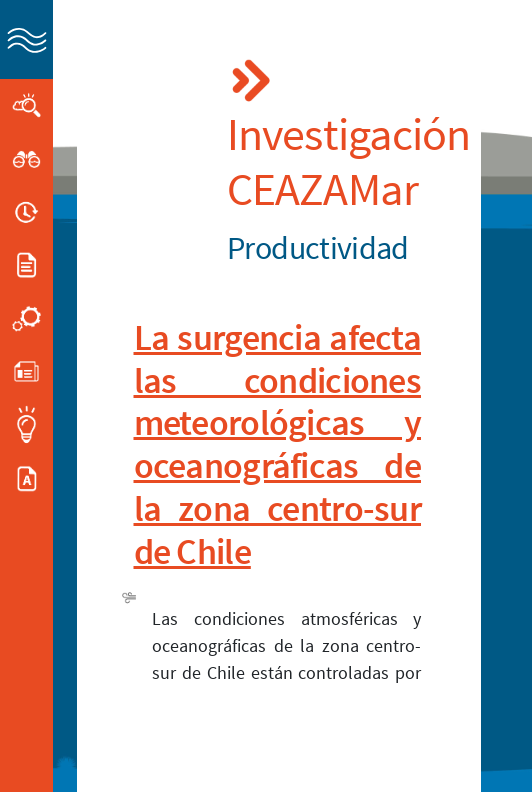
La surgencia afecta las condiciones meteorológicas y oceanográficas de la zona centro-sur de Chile (278, 444)
